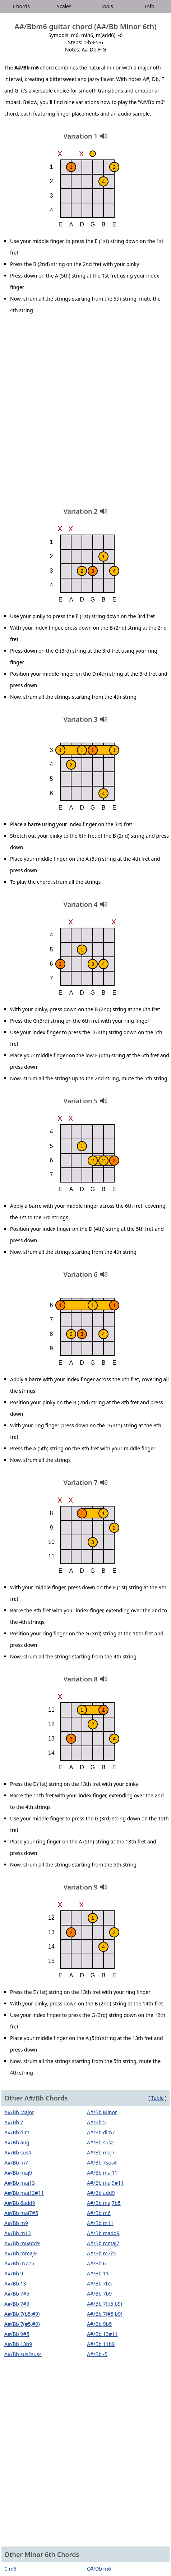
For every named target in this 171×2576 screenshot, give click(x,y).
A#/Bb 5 (96, 2122)
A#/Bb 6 (96, 2263)
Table (157, 2097)
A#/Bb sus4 (17, 2152)
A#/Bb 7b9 (99, 2293)
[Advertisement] (85, 413)
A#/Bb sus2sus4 (23, 2354)
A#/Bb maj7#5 (21, 2213)
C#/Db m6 (99, 2568)
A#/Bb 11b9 (101, 2344)
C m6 (10, 2568)
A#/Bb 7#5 (16, 2293)
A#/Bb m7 (16, 2162)
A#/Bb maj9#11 (105, 2182)
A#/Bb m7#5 (19, 2263)
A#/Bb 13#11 (102, 2333)
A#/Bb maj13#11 (24, 2192)
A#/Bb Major (19, 2112)
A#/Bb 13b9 (18, 2344)
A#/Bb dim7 (101, 2132)
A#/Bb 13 (15, 2283)
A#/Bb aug (16, 2142)
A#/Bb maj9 (18, 2172)
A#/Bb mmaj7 (103, 2243)
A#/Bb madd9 (103, 2233)
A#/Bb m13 (17, 2233)
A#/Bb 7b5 (99, 2283)
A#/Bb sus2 (100, 2142)
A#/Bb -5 (97, 2354)
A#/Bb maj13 (19, 2182)
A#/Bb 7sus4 (102, 2162)
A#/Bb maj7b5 (104, 2202)
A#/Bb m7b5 (101, 2253)
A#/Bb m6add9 (22, 2243)
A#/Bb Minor (102, 2112)
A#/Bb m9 (16, 2223)
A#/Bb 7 (13, 2122)
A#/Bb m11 (100, 2223)
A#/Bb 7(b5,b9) (104, 2303)
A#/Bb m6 (99, 2213)
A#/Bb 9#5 (16, 2333)
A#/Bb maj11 (102, 2172)
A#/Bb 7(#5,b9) (104, 2313)
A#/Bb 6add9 (19, 2202)
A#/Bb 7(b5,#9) (22, 2313)
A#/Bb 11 (98, 2273)
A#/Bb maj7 (101, 2152)
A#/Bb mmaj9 (20, 2253)
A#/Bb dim (16, 2132)
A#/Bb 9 (13, 2273)
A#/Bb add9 (101, 2192)
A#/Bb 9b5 (99, 2323)
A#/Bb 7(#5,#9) (22, 2323)
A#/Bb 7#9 (16, 2303)
